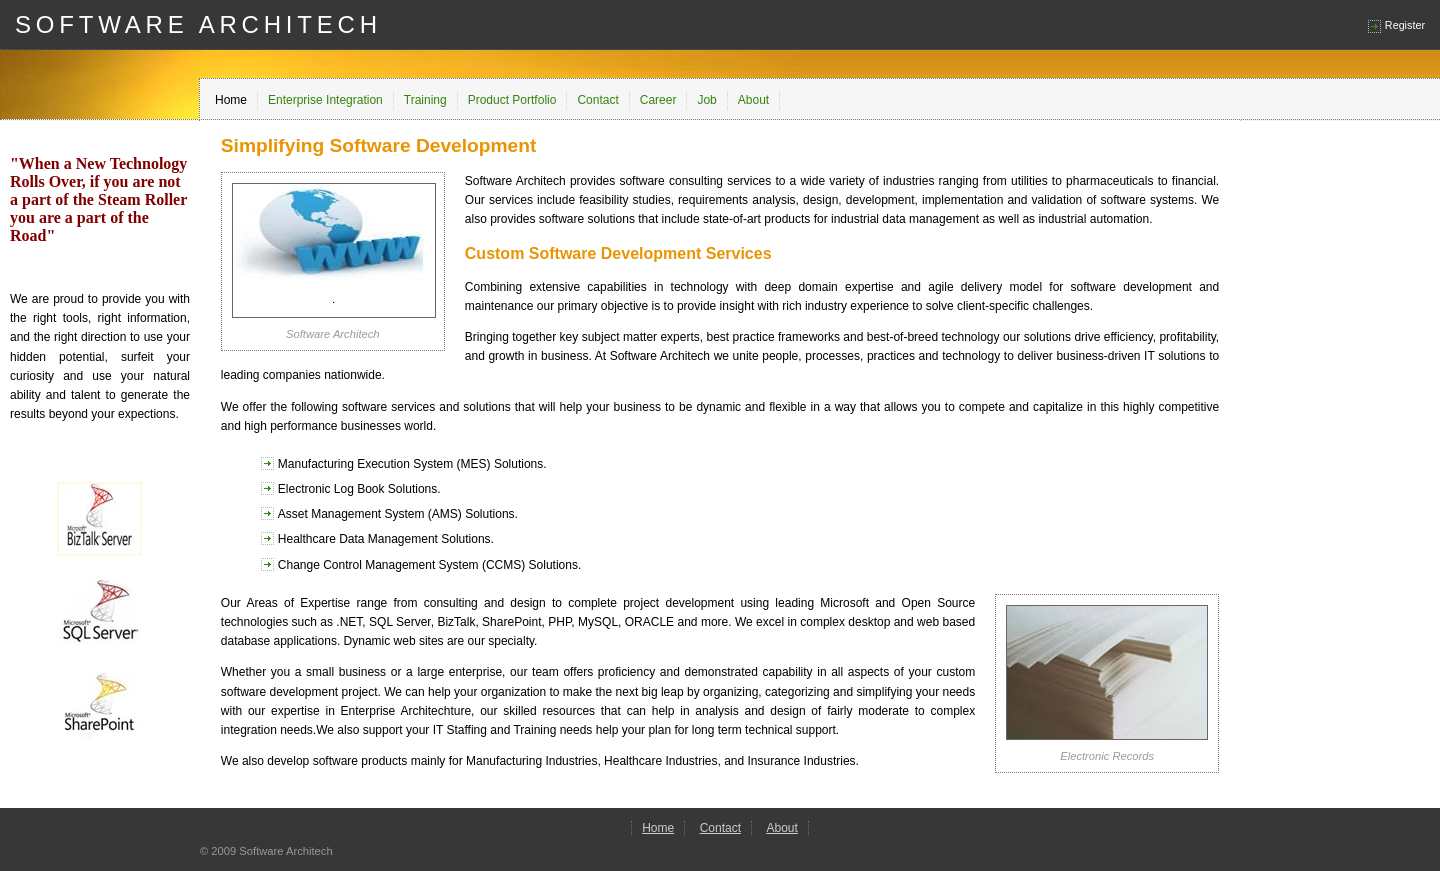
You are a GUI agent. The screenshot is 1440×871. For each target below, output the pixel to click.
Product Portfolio (512, 100)
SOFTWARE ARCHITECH (198, 24)
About (753, 100)
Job (706, 100)
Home (231, 100)
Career (658, 100)
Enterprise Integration (325, 100)
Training (425, 100)
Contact (597, 100)
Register (1405, 25)
